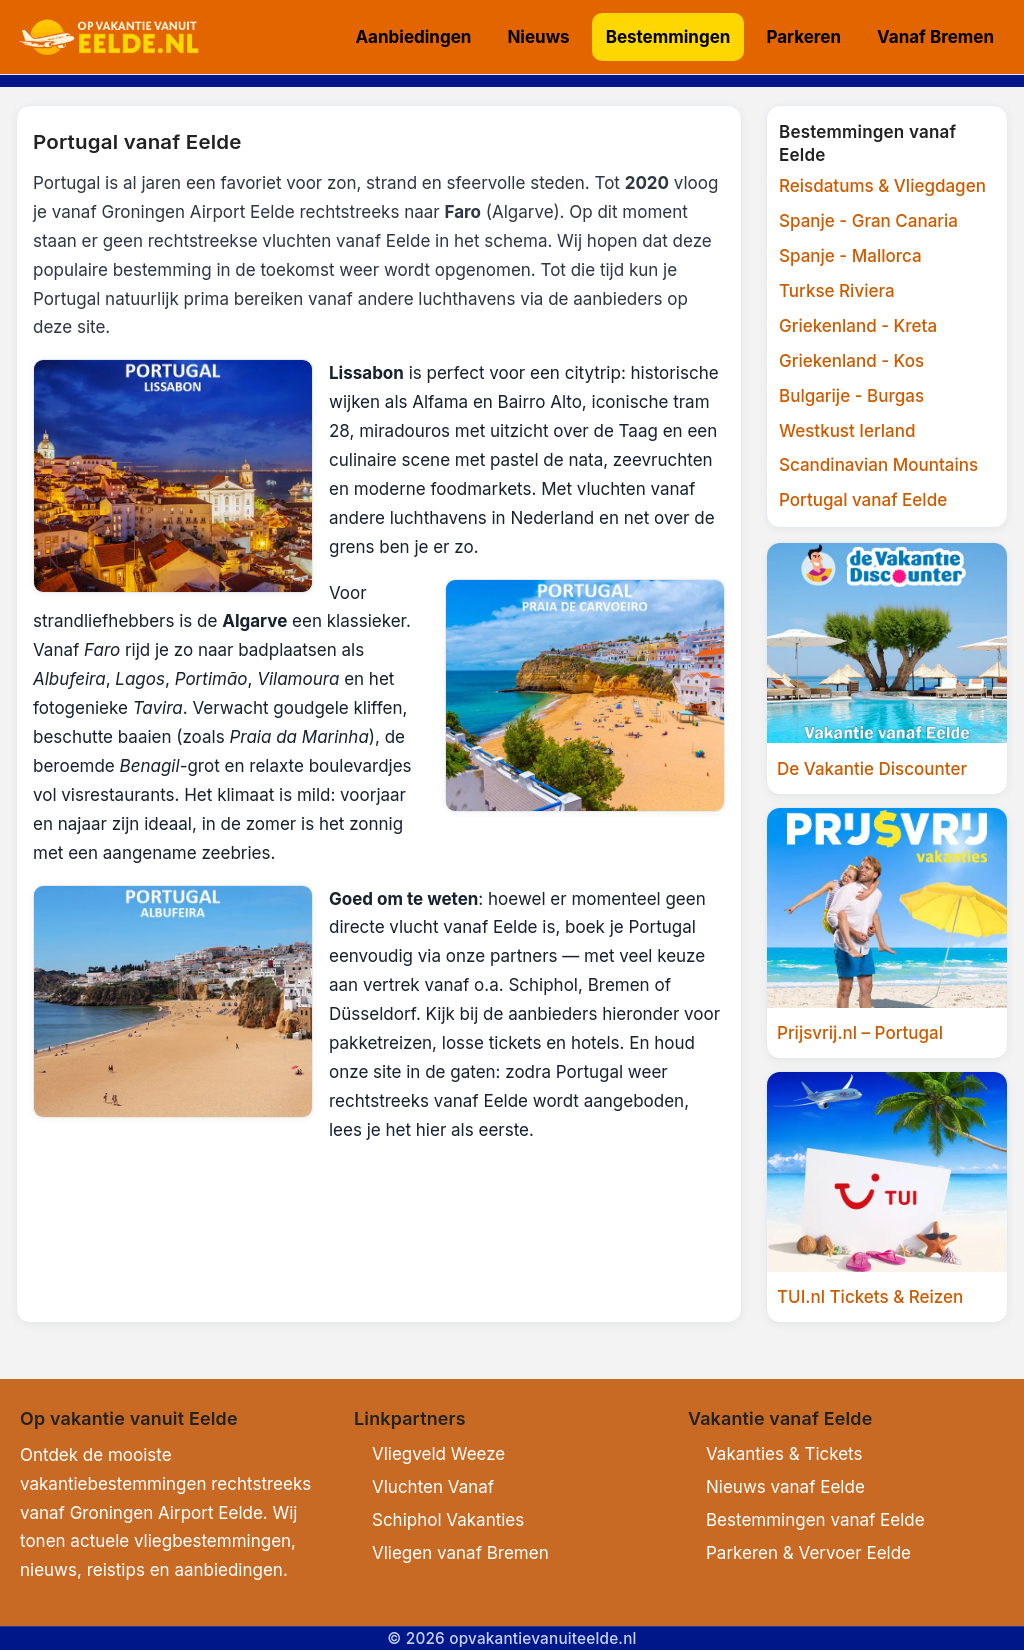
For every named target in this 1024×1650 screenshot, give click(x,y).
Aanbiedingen (413, 37)
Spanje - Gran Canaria (868, 221)
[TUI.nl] (887, 1197)
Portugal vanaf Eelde (863, 500)
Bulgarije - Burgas (851, 396)
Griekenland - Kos (851, 361)
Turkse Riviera (837, 291)
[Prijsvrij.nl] (887, 933)
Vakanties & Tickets (784, 1454)
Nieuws (538, 37)
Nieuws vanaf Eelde (785, 1487)
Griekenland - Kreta (858, 326)
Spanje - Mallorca (850, 256)
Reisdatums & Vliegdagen (882, 186)
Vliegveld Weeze (438, 1454)
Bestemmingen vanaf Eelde (815, 1520)
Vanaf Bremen (935, 37)
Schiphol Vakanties (448, 1520)
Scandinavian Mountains (878, 465)
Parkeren (803, 37)
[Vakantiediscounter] (887, 668)
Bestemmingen (668, 37)
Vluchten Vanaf (433, 1487)
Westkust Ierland (847, 431)
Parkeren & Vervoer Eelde (808, 1553)
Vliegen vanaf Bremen (460, 1553)
